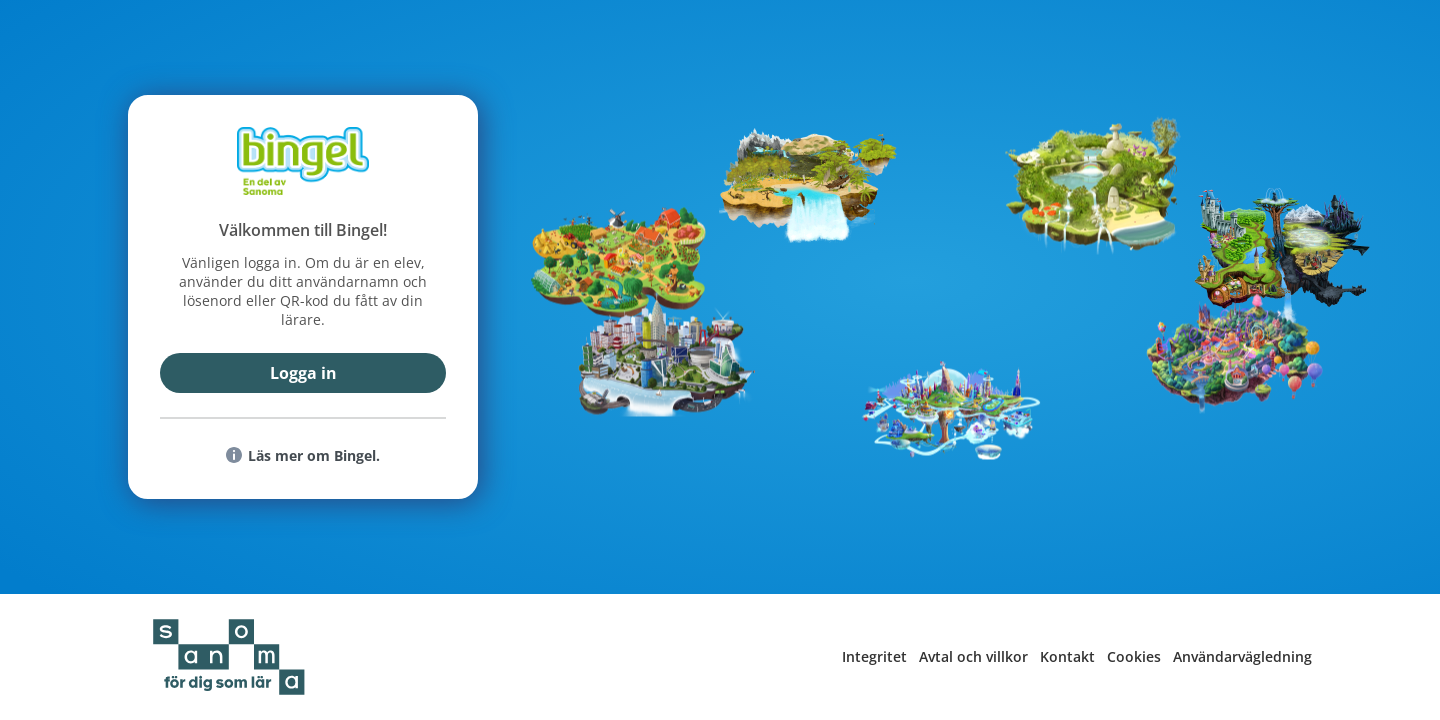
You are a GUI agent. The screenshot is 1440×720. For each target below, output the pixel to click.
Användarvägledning (1242, 656)
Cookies (1134, 656)
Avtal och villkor (973, 656)
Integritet (874, 656)
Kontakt (1067, 656)
